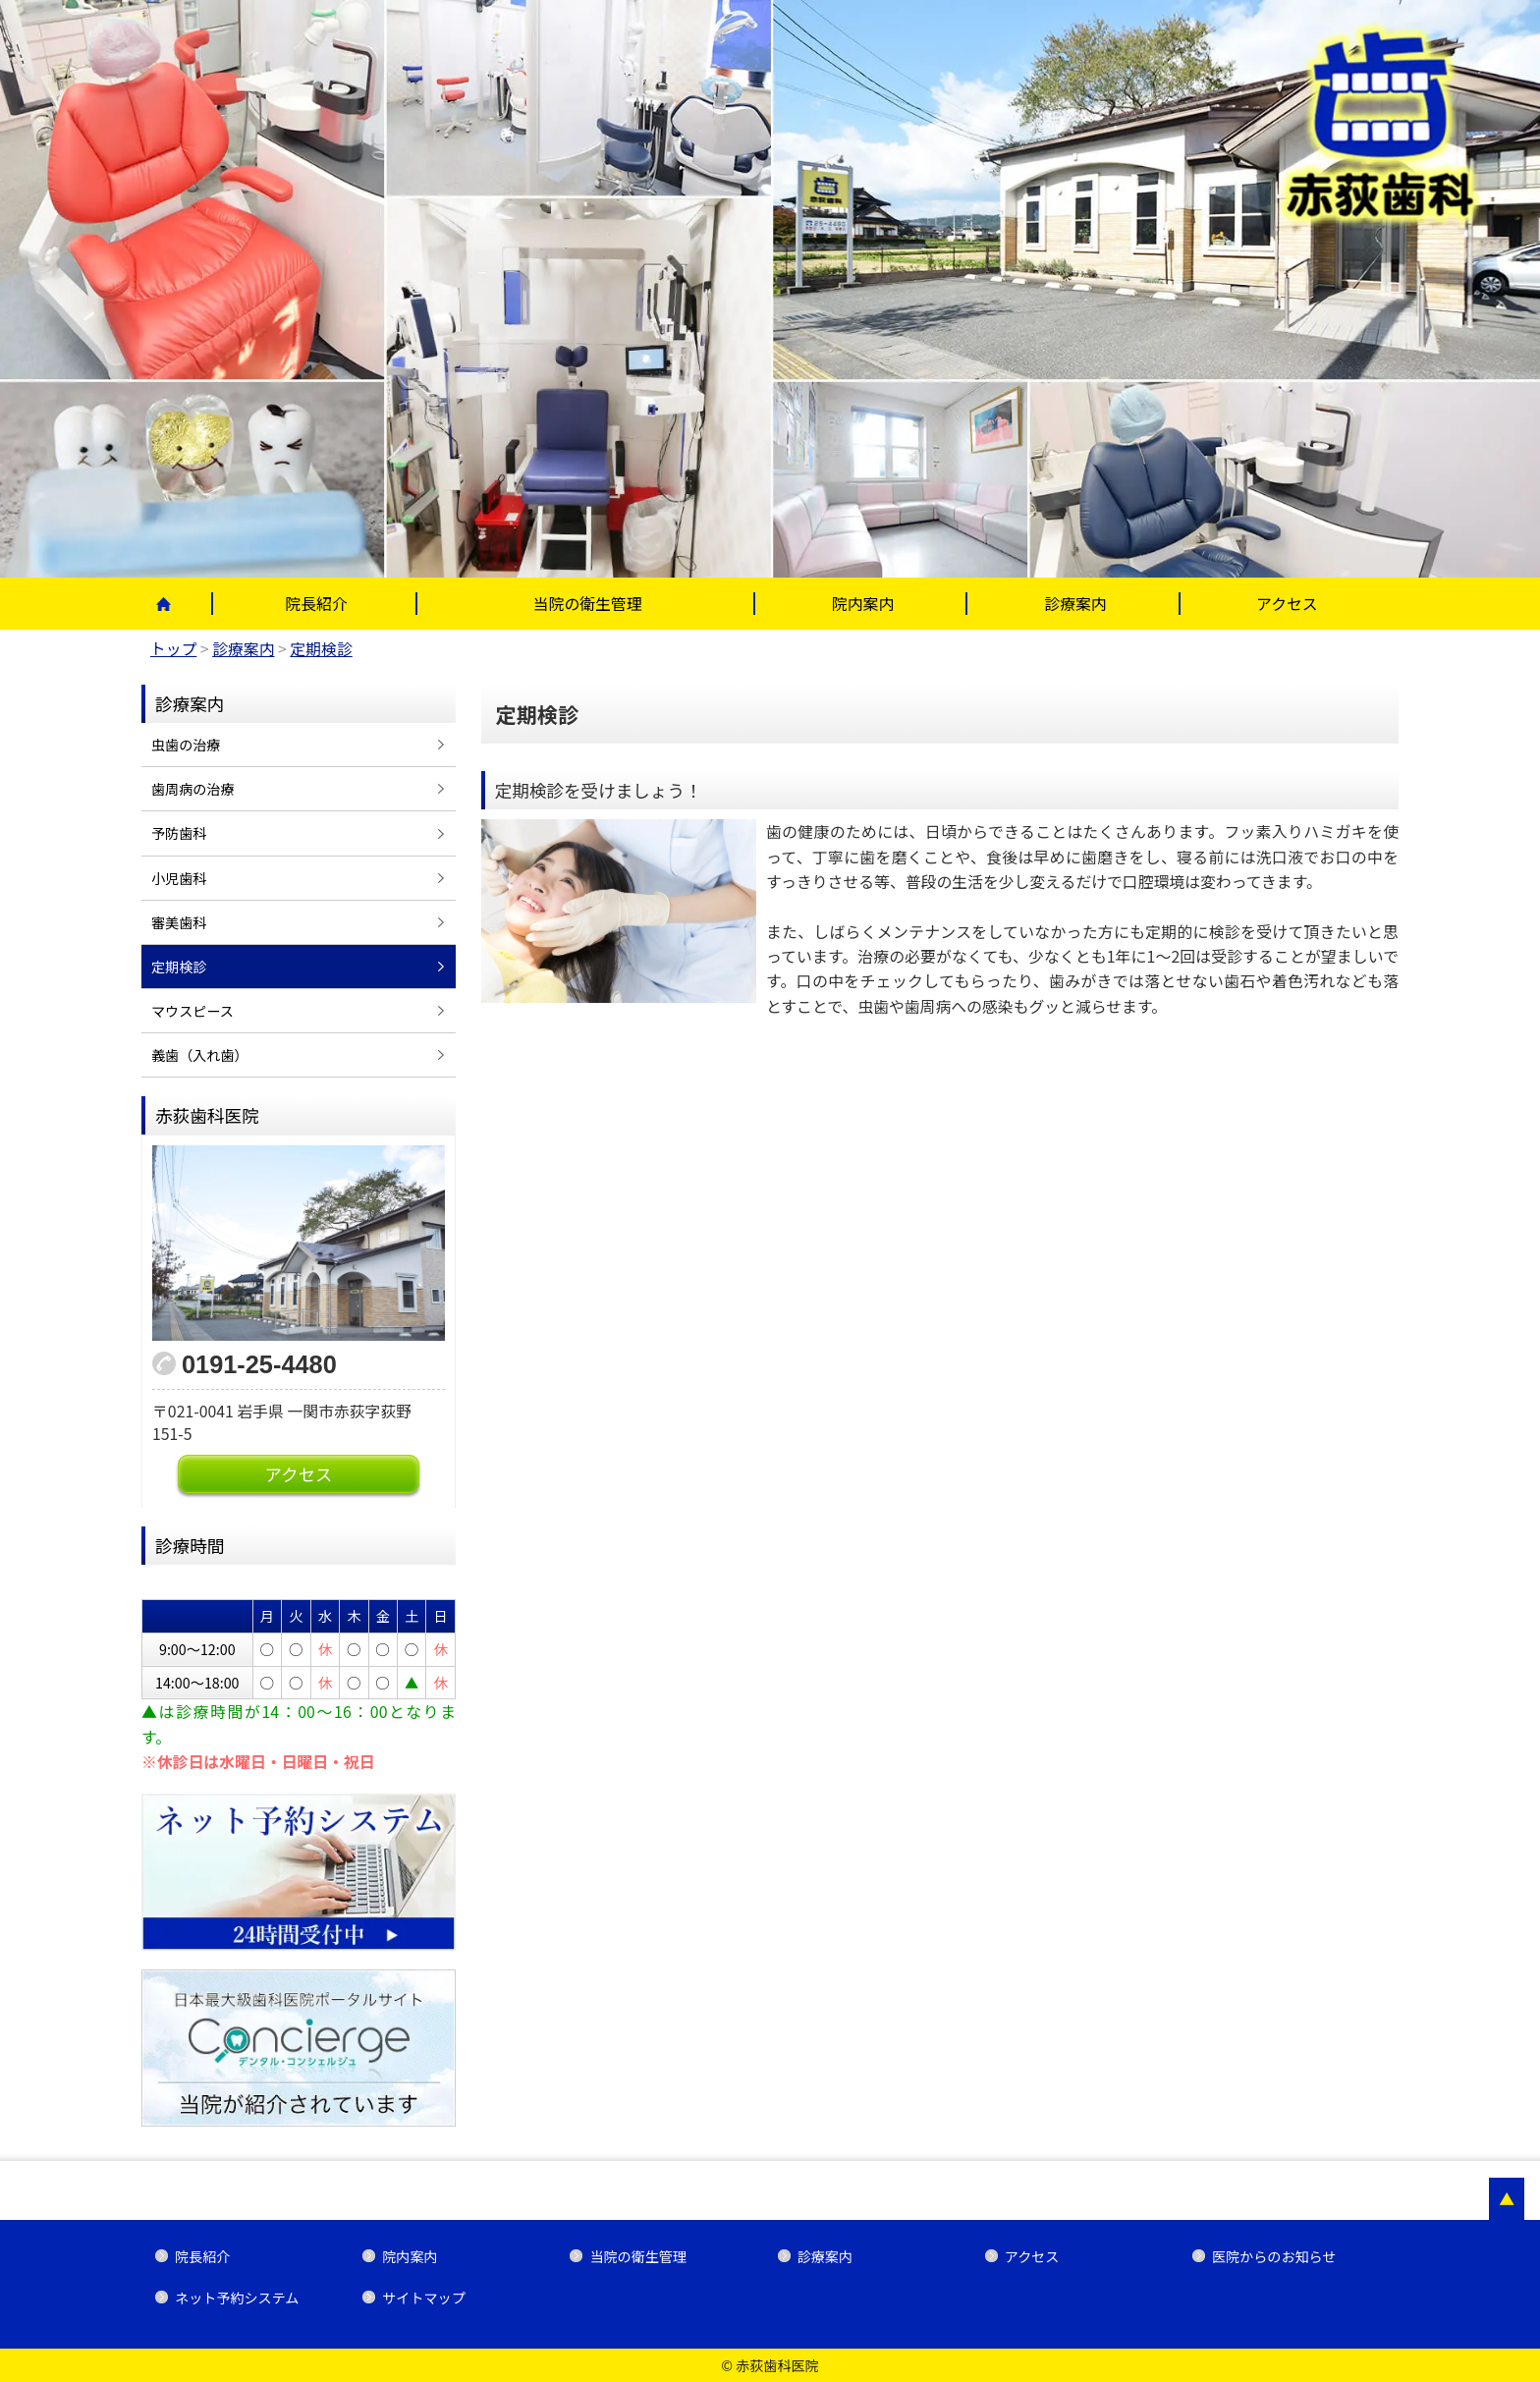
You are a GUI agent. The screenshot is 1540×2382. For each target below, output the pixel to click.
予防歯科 (178, 833)
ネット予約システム (237, 2297)
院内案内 (863, 603)
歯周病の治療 (192, 789)
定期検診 (178, 966)
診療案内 (1075, 603)
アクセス (1287, 603)
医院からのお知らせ (1274, 2256)
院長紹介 (316, 603)
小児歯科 (178, 878)
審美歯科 (178, 922)
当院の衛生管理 (587, 603)
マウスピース (192, 1011)
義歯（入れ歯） (199, 1055)
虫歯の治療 (185, 744)
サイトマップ (423, 2297)
